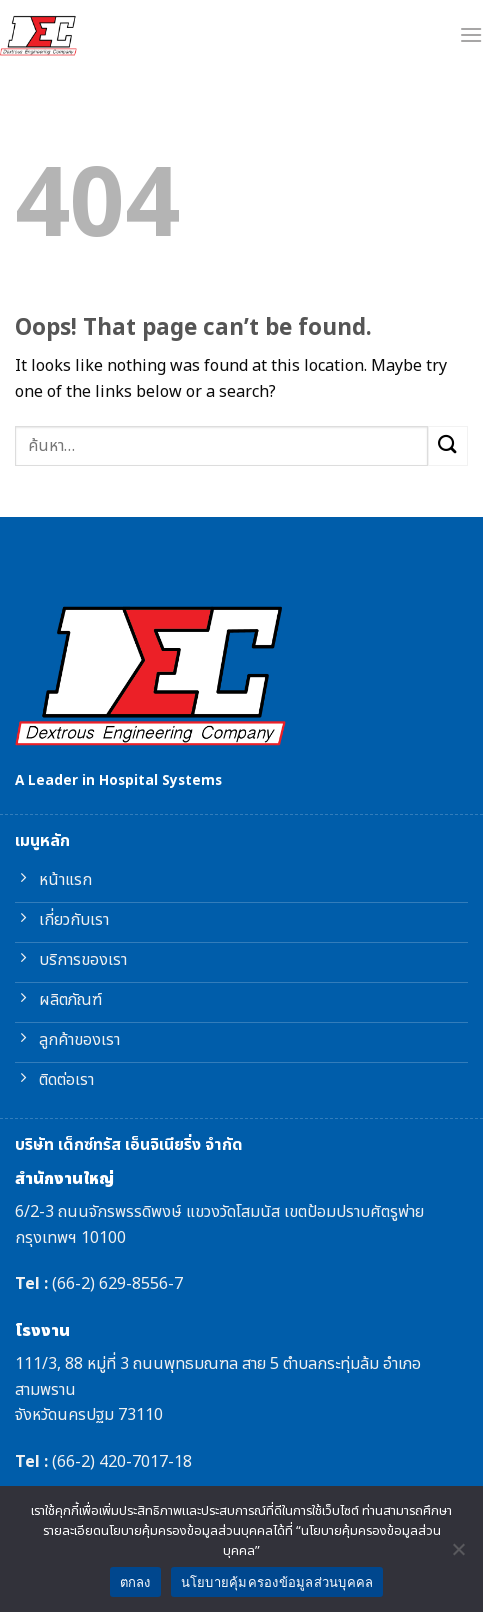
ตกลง (135, 1582)
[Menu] (471, 34)
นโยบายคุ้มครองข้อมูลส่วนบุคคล (277, 1582)
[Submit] (448, 445)
